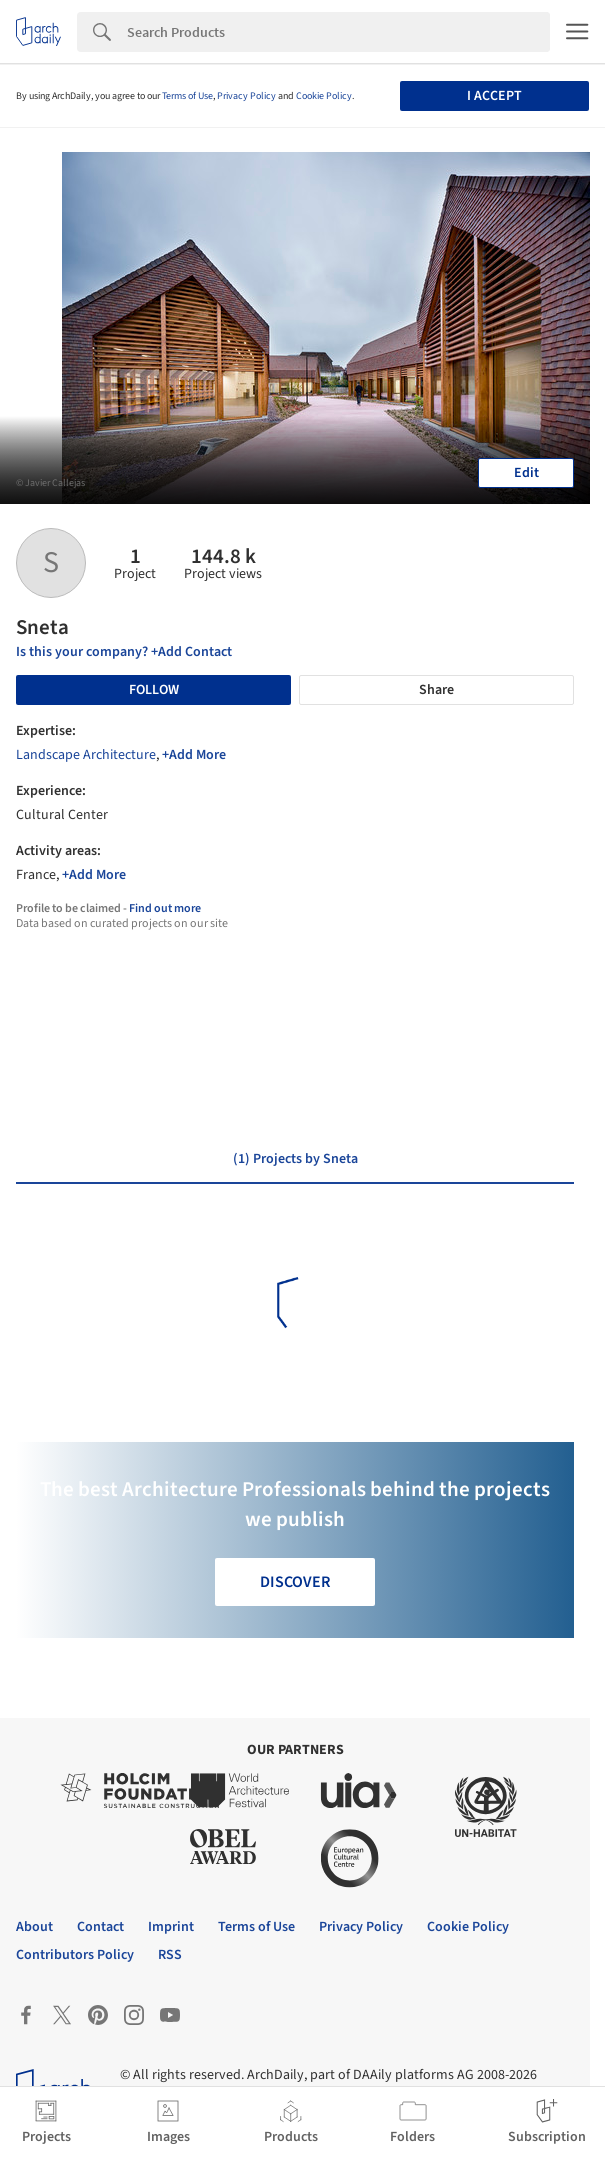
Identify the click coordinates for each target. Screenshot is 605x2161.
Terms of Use (187, 96)
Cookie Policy (324, 96)
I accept (494, 96)
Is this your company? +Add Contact (124, 652)
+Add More (194, 755)
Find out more (165, 908)
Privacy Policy (246, 96)
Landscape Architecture (86, 755)
